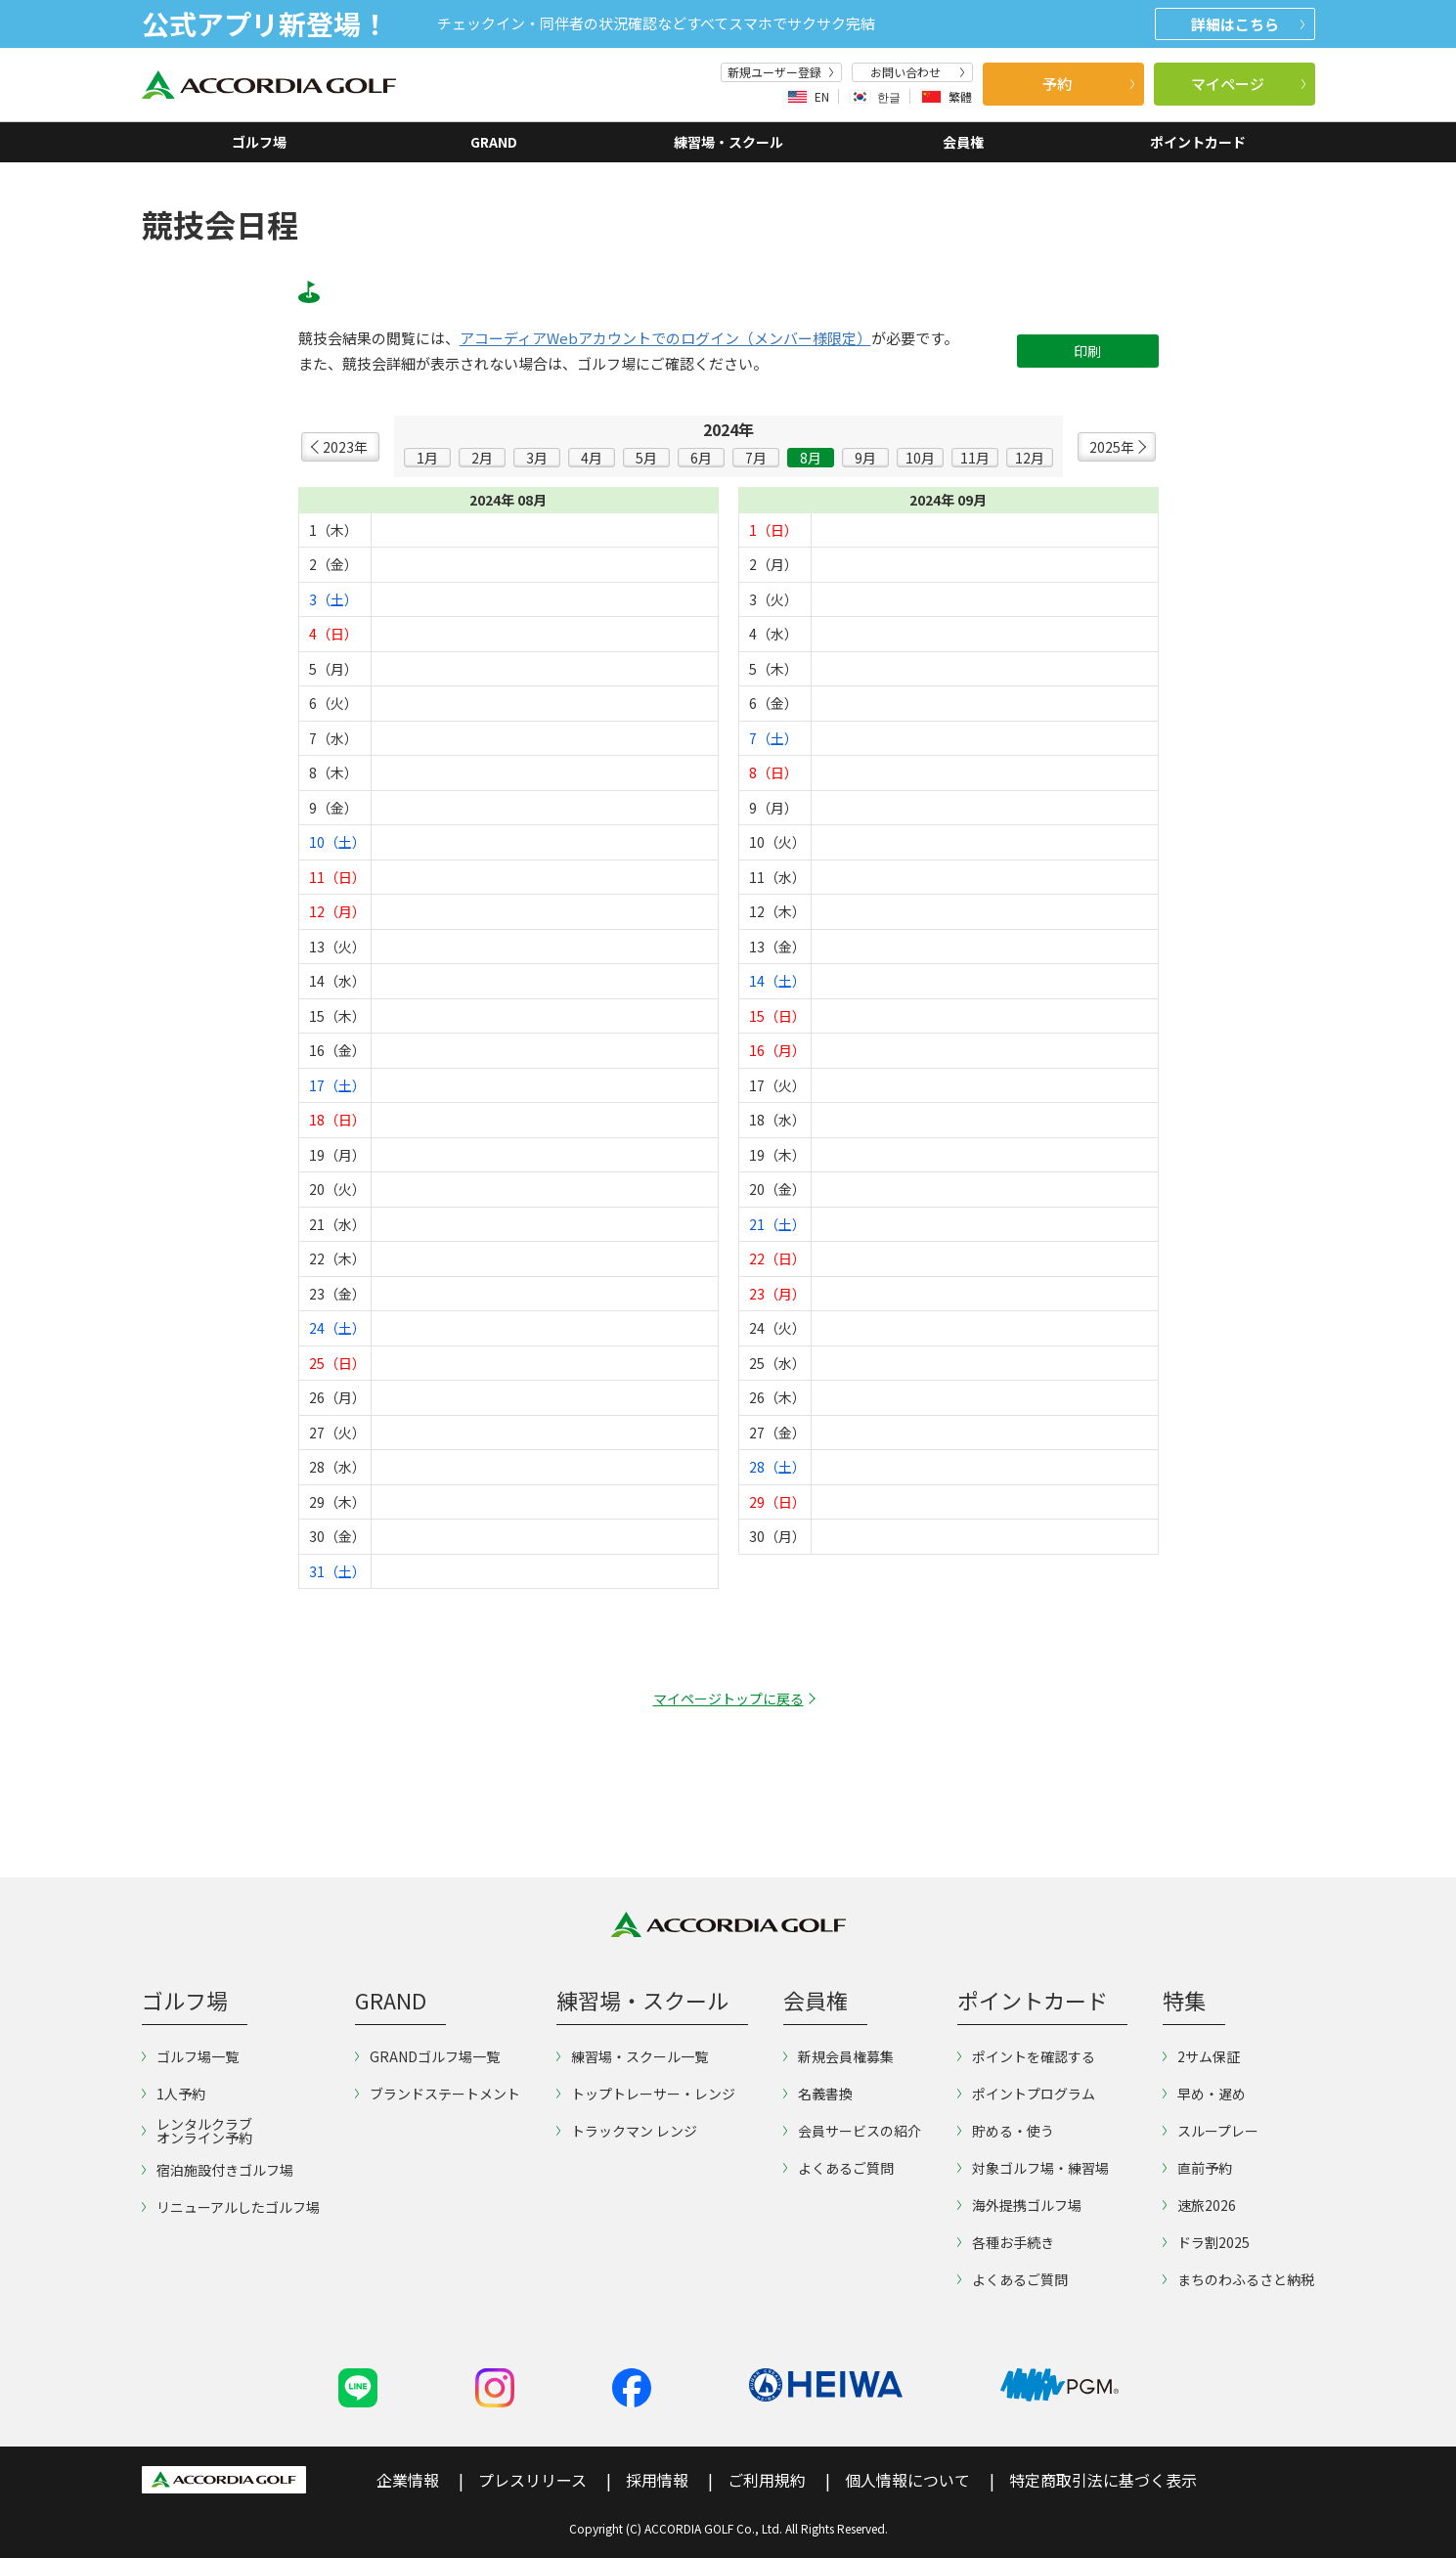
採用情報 (657, 2480)
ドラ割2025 (1206, 2242)
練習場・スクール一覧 (632, 2056)
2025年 (1111, 447)
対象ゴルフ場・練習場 (1033, 2168)
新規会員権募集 (838, 2056)
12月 (1029, 457)
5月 (646, 457)
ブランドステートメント (437, 2093)
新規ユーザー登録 (780, 72)
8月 (810, 457)
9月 (865, 457)
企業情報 (407, 2480)
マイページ (1248, 83)
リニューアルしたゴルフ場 (231, 2207)
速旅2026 (1199, 2205)
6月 (701, 457)
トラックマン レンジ (626, 2131)
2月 (482, 457)
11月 (975, 457)
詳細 (1247, 24)
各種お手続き (1005, 2242)
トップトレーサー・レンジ (645, 2093)
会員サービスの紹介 (852, 2131)
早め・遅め (1204, 2093)
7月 (756, 457)
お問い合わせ (917, 72)
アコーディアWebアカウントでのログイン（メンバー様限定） (665, 338)
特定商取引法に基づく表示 (1103, 2480)
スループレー (1210, 2131)
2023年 (345, 447)
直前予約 (1197, 2168)
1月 (427, 457)
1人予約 (173, 2093)
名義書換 (818, 2093)
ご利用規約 (767, 2480)
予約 (1088, 83)
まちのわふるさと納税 (1238, 2279)
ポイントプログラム (1026, 2093)
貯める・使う (1005, 2131)
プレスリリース (532, 2480)
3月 (537, 457)
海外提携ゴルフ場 (1019, 2205)
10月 (920, 457)
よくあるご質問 (838, 2168)
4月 (591, 457)
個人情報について (907, 2480)
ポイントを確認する (1026, 2056)
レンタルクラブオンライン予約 (197, 2130)
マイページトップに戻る (728, 1698)
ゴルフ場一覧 (190, 2056)
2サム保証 (1201, 2056)
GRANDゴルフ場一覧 (427, 2056)
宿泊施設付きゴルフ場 (217, 2170)
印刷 (1087, 351)
